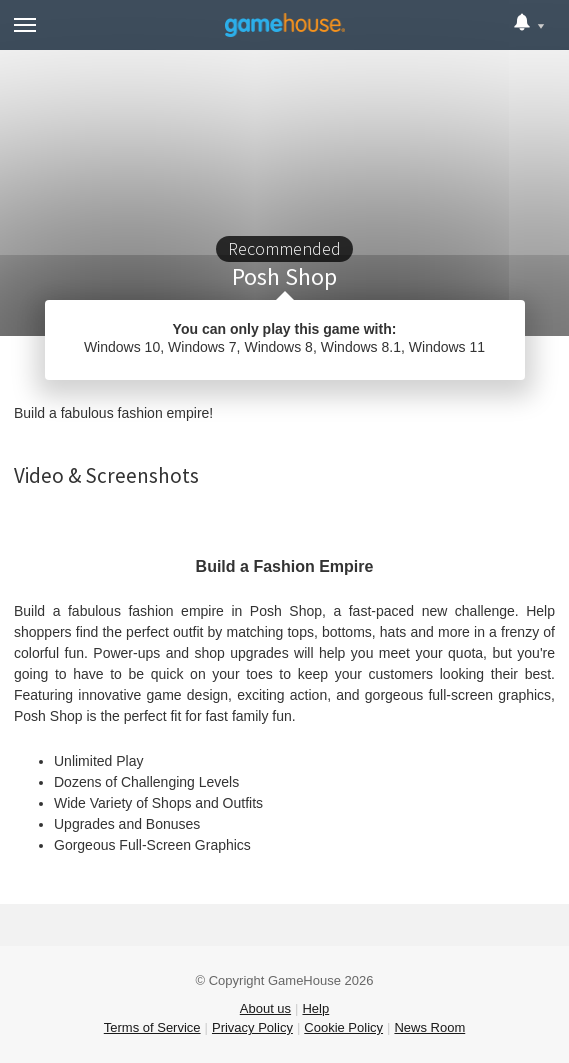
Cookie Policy (343, 1027)
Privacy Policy (252, 1027)
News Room (429, 1027)
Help (315, 1008)
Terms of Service (152, 1027)
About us (265, 1008)
